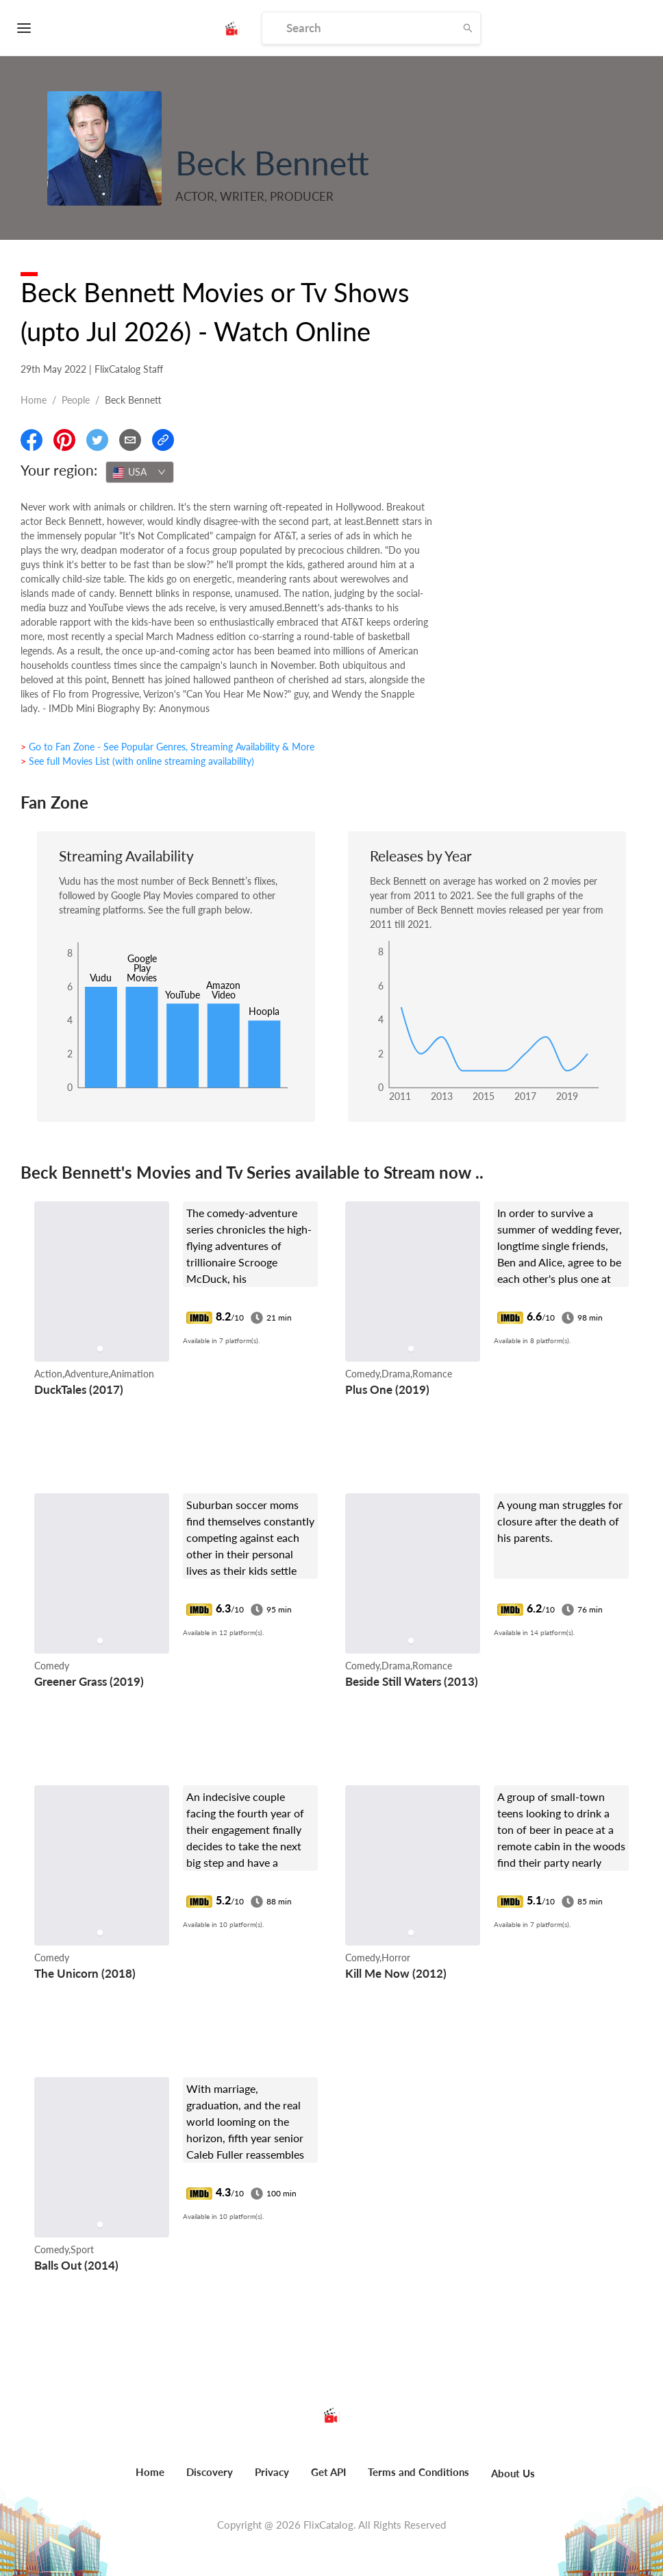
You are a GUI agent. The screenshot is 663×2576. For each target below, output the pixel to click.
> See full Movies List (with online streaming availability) (137, 761)
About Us (513, 2473)
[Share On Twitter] (97, 440)
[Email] (130, 440)
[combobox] (139, 472)
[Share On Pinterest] (64, 440)
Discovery (209, 2472)
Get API (328, 2472)
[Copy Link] (163, 440)
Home (34, 400)
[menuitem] (150, 2479)
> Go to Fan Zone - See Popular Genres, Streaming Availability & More (167, 746)
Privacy (272, 2472)
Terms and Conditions (418, 2472)
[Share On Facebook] (31, 440)
